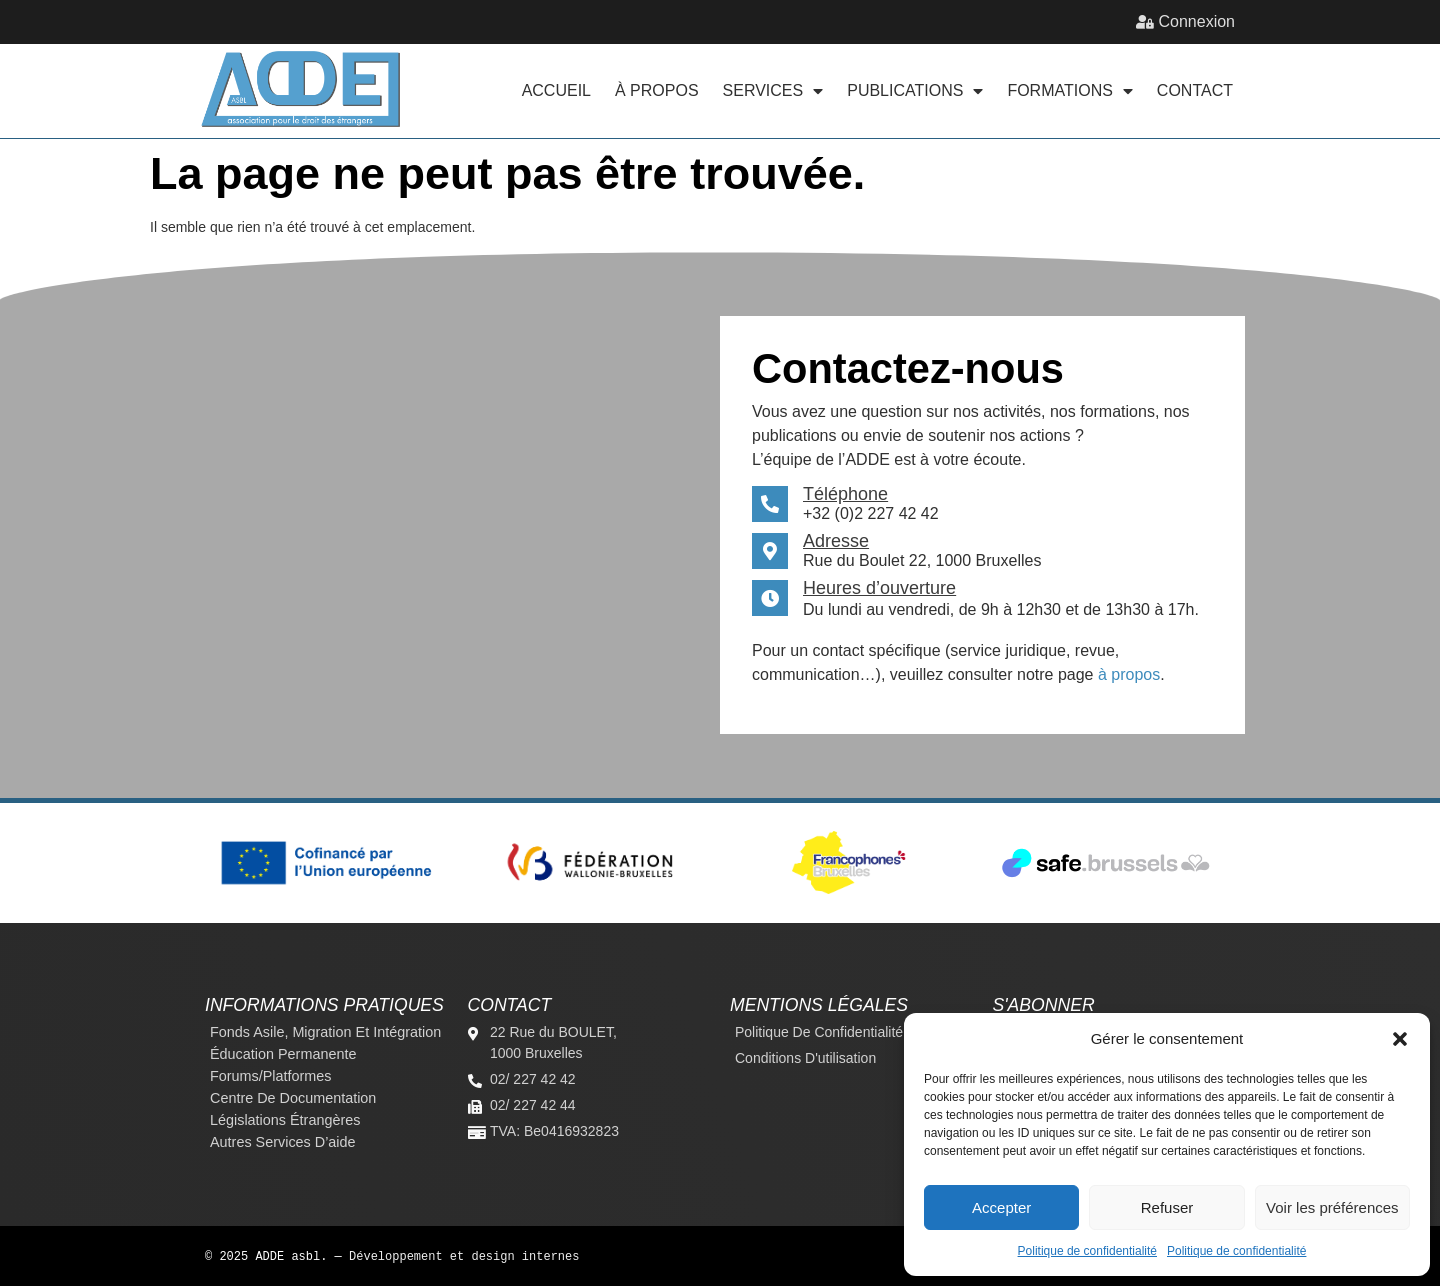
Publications (915, 91)
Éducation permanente (283, 1054)
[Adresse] (770, 551)
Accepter (1001, 1207)
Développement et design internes (464, 1255)
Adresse (836, 541)
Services (773, 91)
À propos (657, 90)
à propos (1129, 674)
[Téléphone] (770, 504)
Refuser (1167, 1207)
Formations (1069, 91)
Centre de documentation (293, 1098)
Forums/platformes (271, 1076)
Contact (1195, 90)
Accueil (556, 90)
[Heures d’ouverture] (770, 598)
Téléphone (845, 494)
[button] (1400, 1039)
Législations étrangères (285, 1120)
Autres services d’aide (283, 1142)
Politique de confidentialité (1087, 1251)
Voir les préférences (1332, 1207)
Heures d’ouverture (879, 588)
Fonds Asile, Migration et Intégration (325, 1032)
